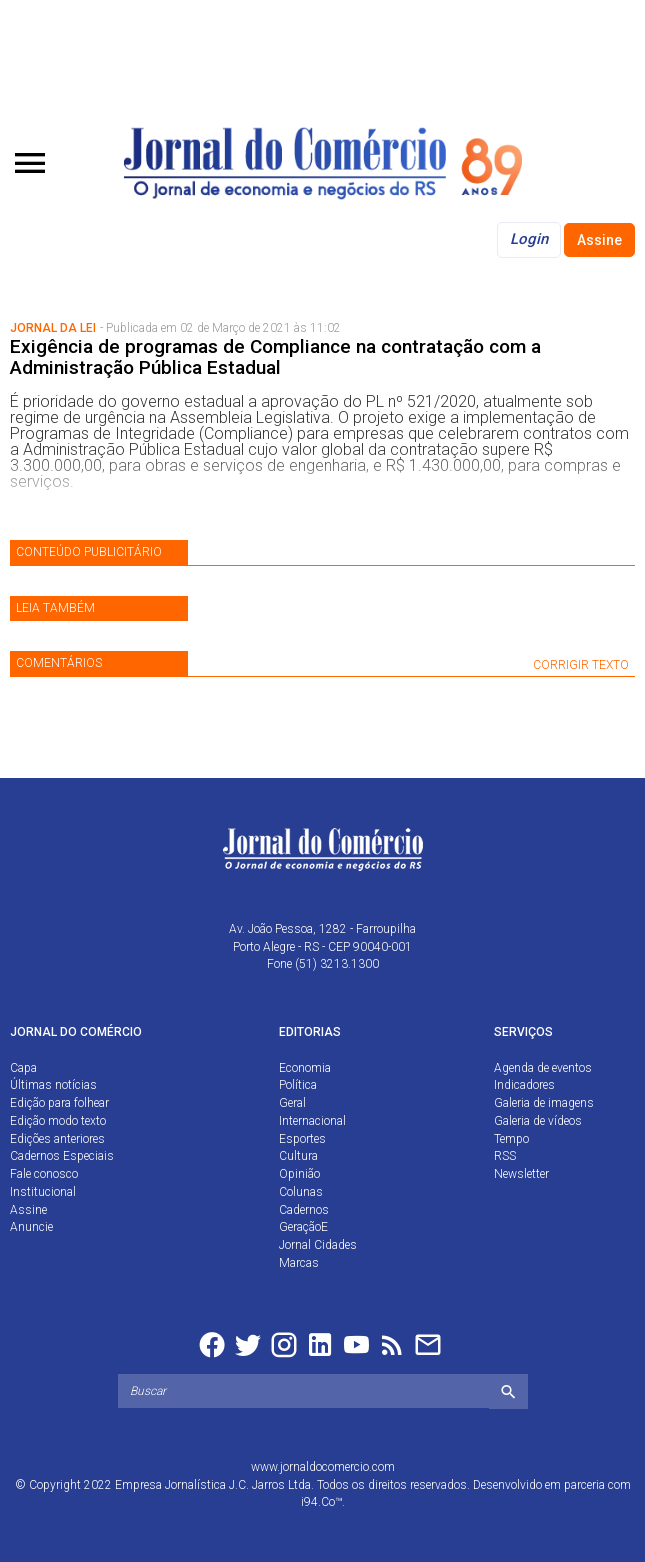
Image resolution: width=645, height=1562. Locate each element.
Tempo (511, 1139)
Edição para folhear (59, 1103)
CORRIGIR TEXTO (581, 665)
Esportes (302, 1139)
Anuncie (31, 1227)
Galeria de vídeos (538, 1121)
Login (529, 239)
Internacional (312, 1121)
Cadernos (304, 1210)
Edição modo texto (58, 1121)
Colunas (301, 1192)
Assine (599, 240)
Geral (292, 1103)
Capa (23, 1068)
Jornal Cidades (318, 1245)
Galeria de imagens (544, 1103)
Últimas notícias (53, 1085)
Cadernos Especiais (62, 1156)
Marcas (299, 1263)
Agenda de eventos (543, 1068)
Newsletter (521, 1174)
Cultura (298, 1156)
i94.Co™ (321, 1502)
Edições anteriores (57, 1139)
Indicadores (524, 1085)
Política (298, 1085)
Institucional (43, 1192)
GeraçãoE (303, 1227)
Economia (305, 1068)
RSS (505, 1156)
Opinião (299, 1174)
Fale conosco (44, 1174)
